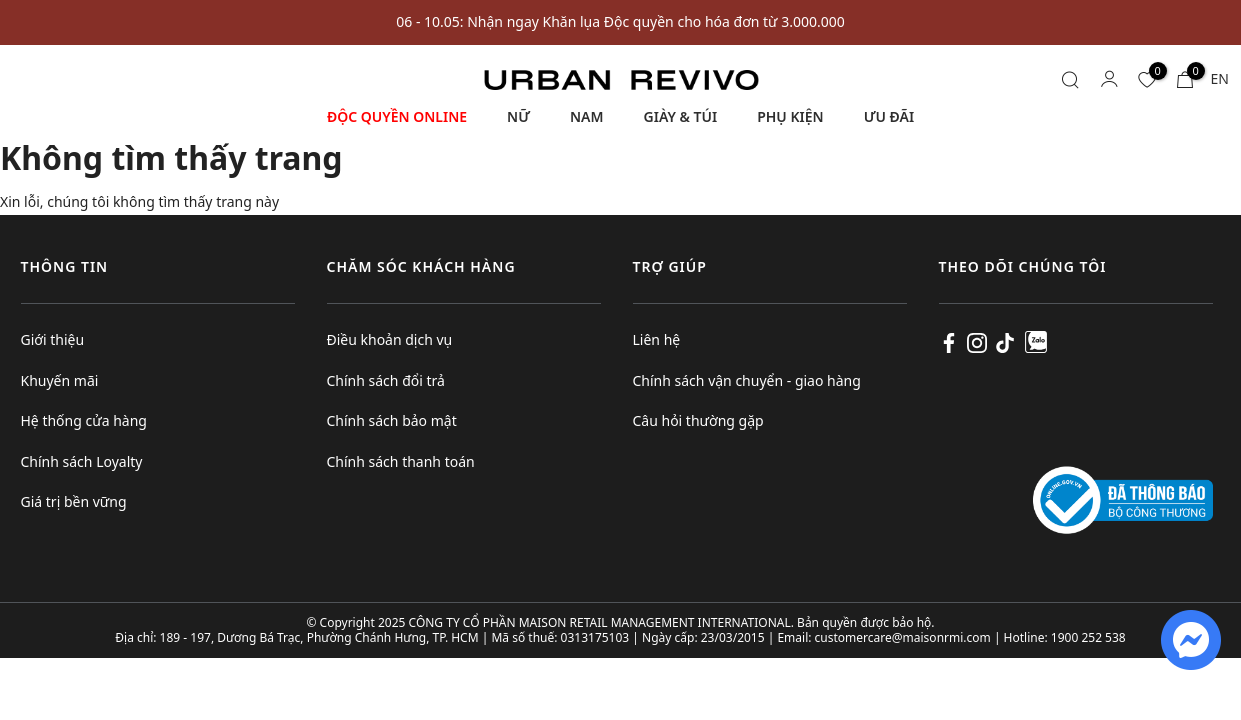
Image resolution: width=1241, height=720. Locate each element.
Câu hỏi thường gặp (698, 420)
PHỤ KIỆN (790, 116)
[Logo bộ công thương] (1123, 498)
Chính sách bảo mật (392, 420)
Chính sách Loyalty (82, 461)
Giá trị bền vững (74, 501)
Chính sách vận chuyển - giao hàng (747, 380)
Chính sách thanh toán (401, 461)
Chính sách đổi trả (386, 380)
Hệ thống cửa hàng (84, 420)
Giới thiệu (53, 339)
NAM (587, 116)
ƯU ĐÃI (889, 116)
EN (1220, 78)
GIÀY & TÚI (681, 116)
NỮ (518, 116)
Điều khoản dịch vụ (390, 339)
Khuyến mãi (60, 380)
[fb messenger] (1191, 638)
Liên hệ (657, 339)
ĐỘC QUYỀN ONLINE (397, 116)
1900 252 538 (1088, 637)
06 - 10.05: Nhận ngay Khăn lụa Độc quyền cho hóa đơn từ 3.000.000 (620, 21)
